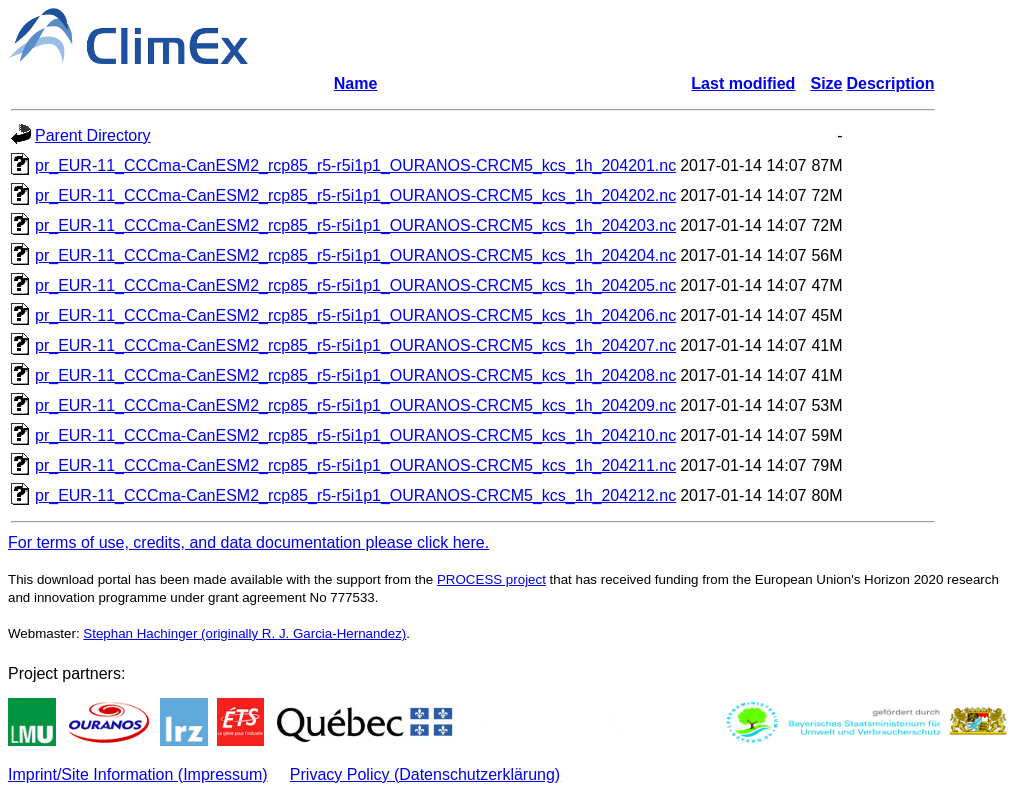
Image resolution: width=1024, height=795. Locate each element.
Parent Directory (93, 135)
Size (827, 83)
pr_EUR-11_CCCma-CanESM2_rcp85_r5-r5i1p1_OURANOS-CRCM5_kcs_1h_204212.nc (355, 495)
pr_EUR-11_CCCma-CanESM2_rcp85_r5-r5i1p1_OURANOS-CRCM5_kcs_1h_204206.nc (355, 315)
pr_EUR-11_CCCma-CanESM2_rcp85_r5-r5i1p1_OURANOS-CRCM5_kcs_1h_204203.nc (355, 225)
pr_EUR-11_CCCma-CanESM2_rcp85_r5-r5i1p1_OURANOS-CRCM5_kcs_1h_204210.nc (355, 435)
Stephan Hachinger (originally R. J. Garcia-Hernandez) (244, 633)
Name (356, 83)
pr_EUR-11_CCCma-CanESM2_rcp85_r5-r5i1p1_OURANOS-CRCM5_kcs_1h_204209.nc (355, 405)
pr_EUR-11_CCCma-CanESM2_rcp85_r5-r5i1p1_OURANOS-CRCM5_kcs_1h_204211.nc (355, 465)
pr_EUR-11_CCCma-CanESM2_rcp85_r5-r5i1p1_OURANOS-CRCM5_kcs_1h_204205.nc (355, 285)
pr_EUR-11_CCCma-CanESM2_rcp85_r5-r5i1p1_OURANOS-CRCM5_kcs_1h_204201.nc (355, 165)
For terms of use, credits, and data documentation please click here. (248, 542)
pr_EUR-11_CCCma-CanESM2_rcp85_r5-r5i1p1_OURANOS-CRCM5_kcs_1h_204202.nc (355, 195)
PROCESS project (491, 579)
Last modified (743, 83)
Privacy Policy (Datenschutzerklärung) (425, 774)
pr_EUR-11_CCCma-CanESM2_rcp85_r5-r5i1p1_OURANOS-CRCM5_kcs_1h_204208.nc (355, 375)
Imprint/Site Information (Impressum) (138, 774)
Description (891, 83)
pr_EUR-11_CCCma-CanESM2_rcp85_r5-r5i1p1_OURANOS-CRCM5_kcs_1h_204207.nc (355, 345)
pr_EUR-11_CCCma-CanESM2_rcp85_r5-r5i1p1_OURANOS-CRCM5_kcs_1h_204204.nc (355, 255)
